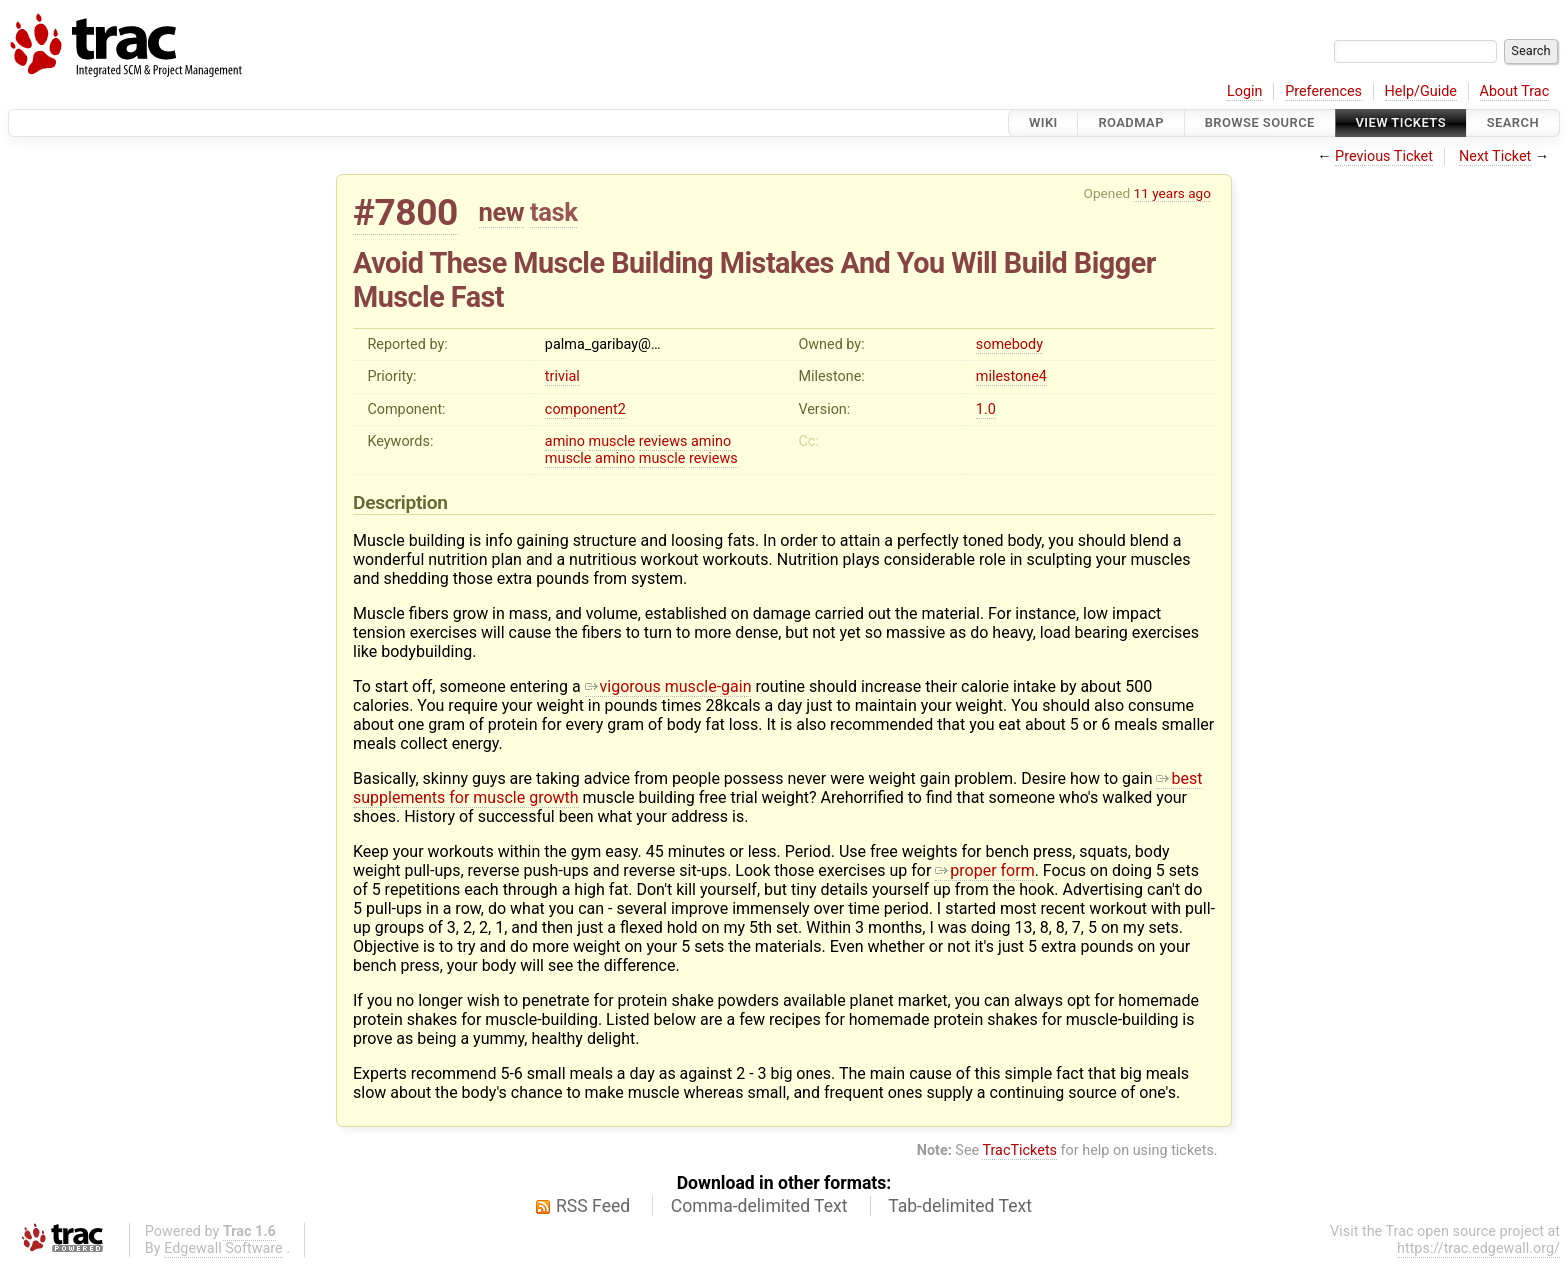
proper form (984, 870)
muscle (612, 441)
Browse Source (1260, 122)
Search (1513, 122)
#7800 (405, 212)
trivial (562, 376)
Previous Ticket (1384, 156)
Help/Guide (1421, 91)
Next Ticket (1495, 156)
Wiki (1043, 122)
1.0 (986, 409)
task (553, 212)
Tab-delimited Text (960, 1206)
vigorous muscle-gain (668, 686)
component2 (585, 409)
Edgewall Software (223, 1248)
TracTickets (1019, 1150)
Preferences (1323, 91)
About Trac (1515, 91)
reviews (663, 441)
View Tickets (1401, 122)
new (502, 212)
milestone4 (1011, 376)
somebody (1009, 344)
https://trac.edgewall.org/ (1478, 1248)
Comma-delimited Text (759, 1206)
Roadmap (1131, 122)
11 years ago (1172, 193)
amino (565, 441)
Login (1245, 91)
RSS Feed (593, 1206)
